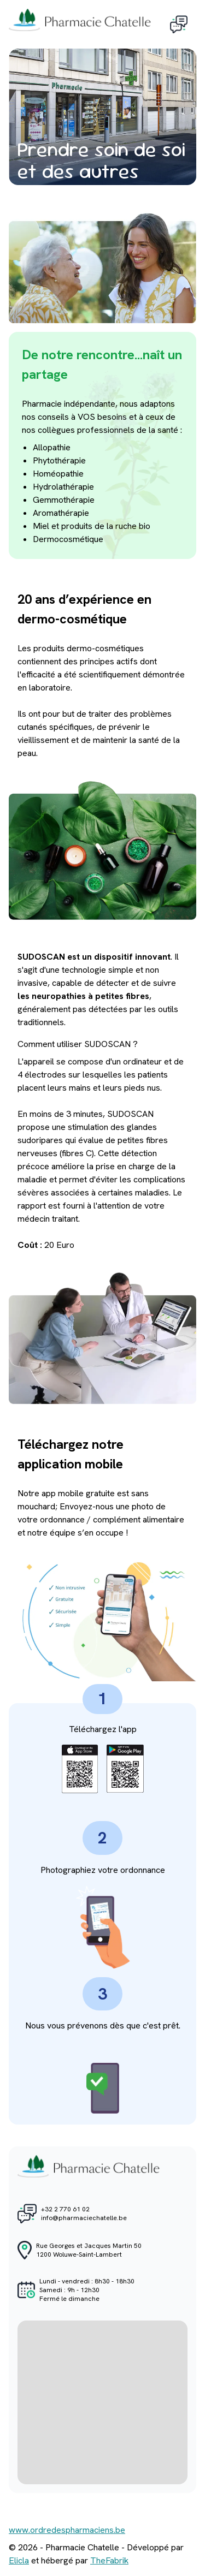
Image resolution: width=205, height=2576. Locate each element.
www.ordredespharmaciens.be (67, 2530)
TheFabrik (109, 2560)
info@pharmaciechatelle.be (84, 2218)
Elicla (19, 2560)
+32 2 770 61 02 (65, 2209)
